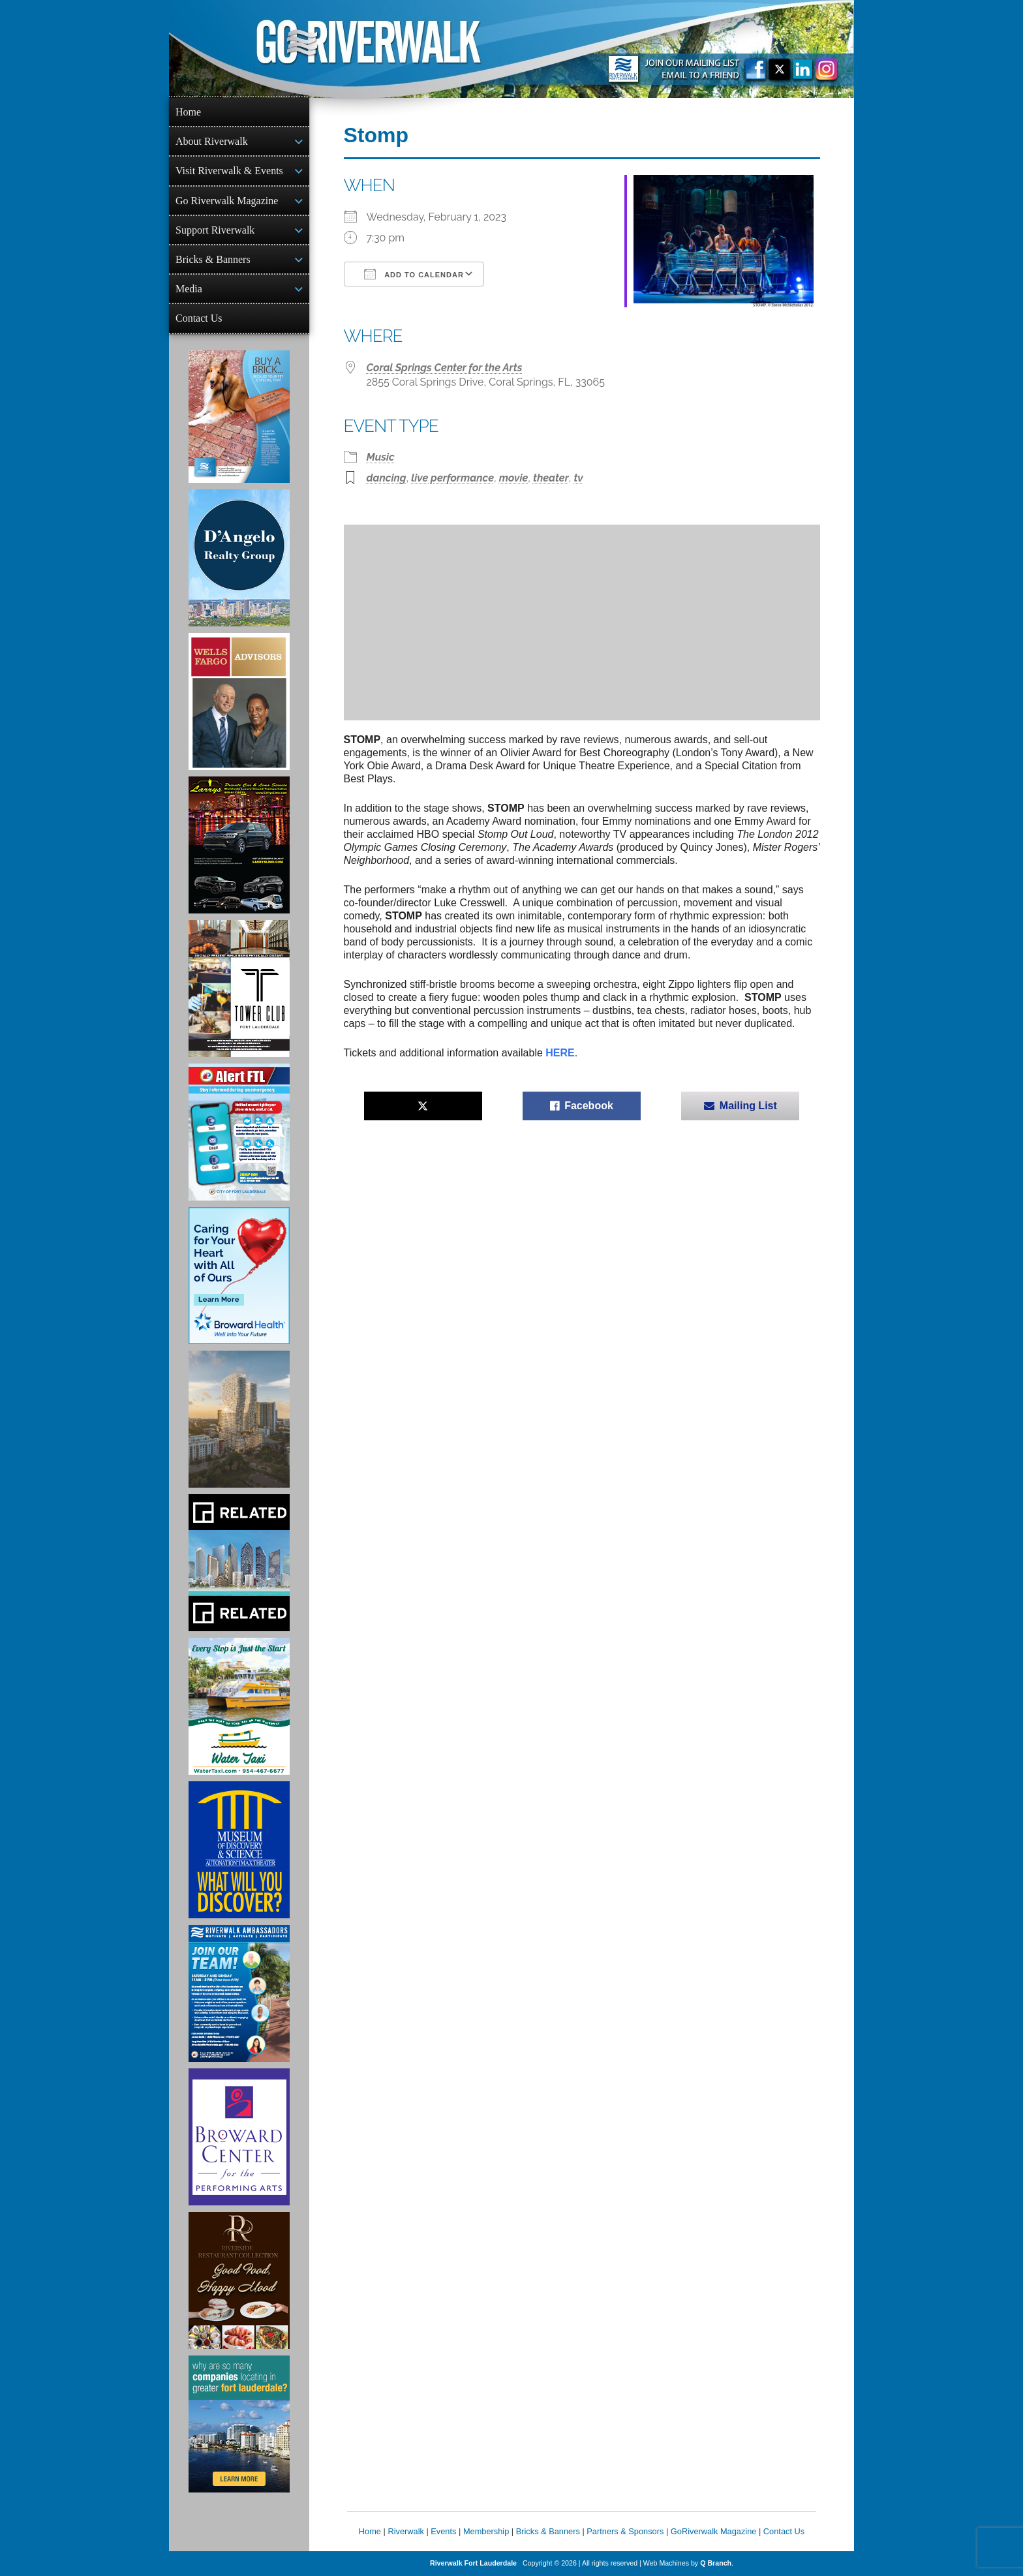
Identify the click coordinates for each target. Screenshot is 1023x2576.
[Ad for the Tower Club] (239, 988)
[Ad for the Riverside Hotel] (239, 2280)
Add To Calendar (414, 274)
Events (443, 2531)
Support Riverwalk (215, 230)
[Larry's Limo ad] (239, 845)
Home (188, 111)
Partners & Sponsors (625, 2531)
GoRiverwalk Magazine (714, 2531)
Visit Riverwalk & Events (229, 170)
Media (189, 288)
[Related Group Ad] (239, 1562)
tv (578, 478)
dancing (386, 478)
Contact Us (199, 318)
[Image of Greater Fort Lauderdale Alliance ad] (239, 2424)
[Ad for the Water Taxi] (239, 1706)
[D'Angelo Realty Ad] (239, 558)
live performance (452, 478)
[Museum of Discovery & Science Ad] (239, 1850)
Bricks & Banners (213, 259)
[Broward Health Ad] (239, 1275)
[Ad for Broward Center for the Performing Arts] (239, 2137)
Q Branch (715, 2563)
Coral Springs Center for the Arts (445, 367)
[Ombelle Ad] (239, 1419)
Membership (486, 2531)
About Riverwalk (212, 141)
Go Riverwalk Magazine (227, 200)
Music (381, 457)
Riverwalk (405, 2531)
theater (551, 478)
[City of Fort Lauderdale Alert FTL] (239, 1132)
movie (513, 478)
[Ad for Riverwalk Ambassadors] (239, 1993)
